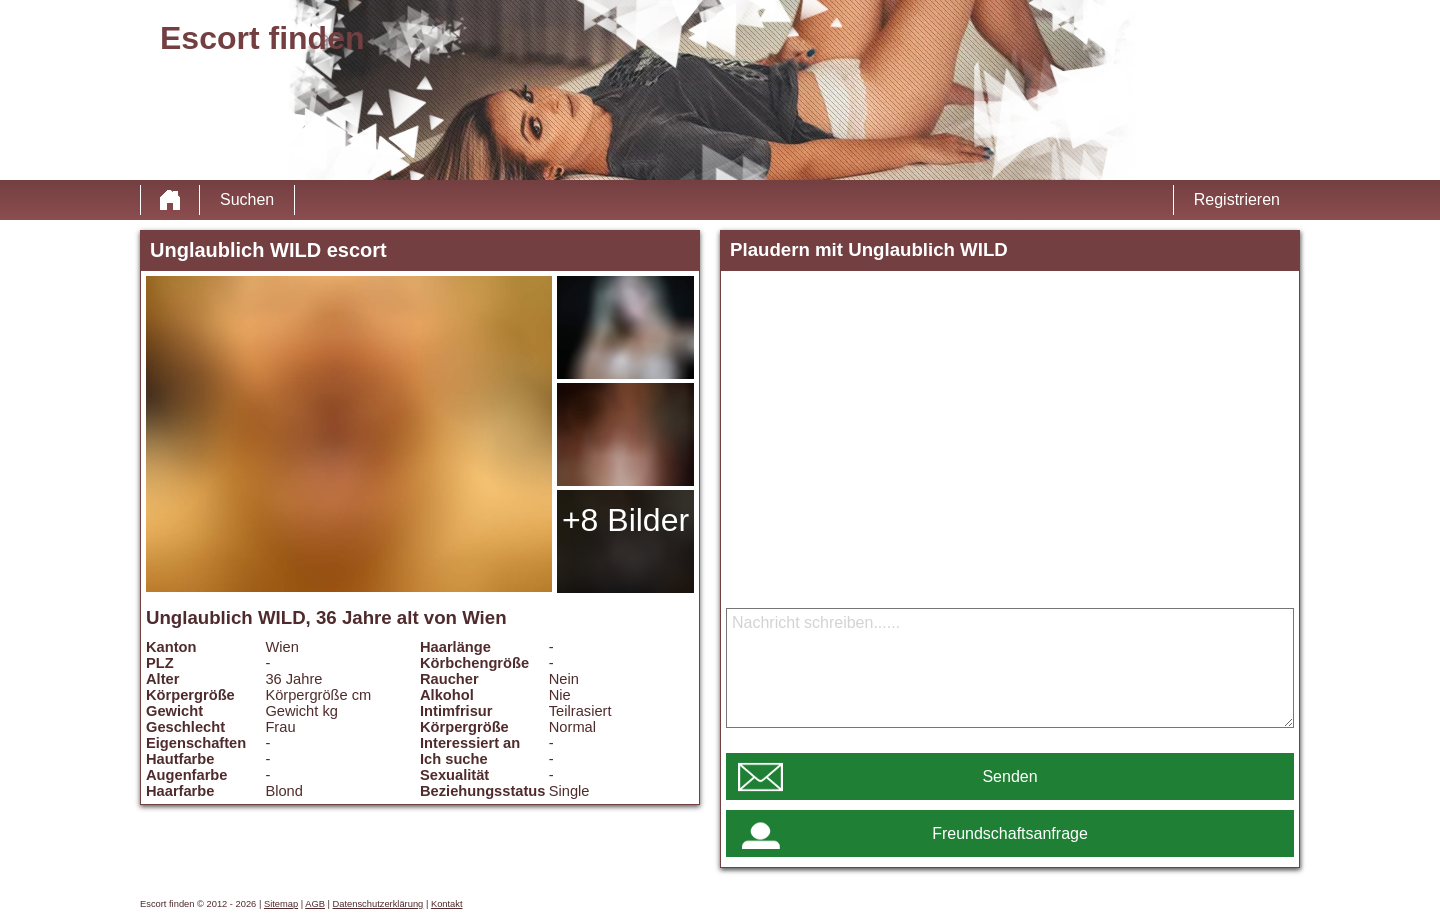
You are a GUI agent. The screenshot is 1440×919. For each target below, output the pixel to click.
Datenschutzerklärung (378, 904)
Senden (1009, 776)
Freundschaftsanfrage (1010, 833)
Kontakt (447, 904)
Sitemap (281, 904)
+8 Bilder (625, 520)
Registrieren (1237, 199)
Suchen (247, 199)
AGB (315, 904)
